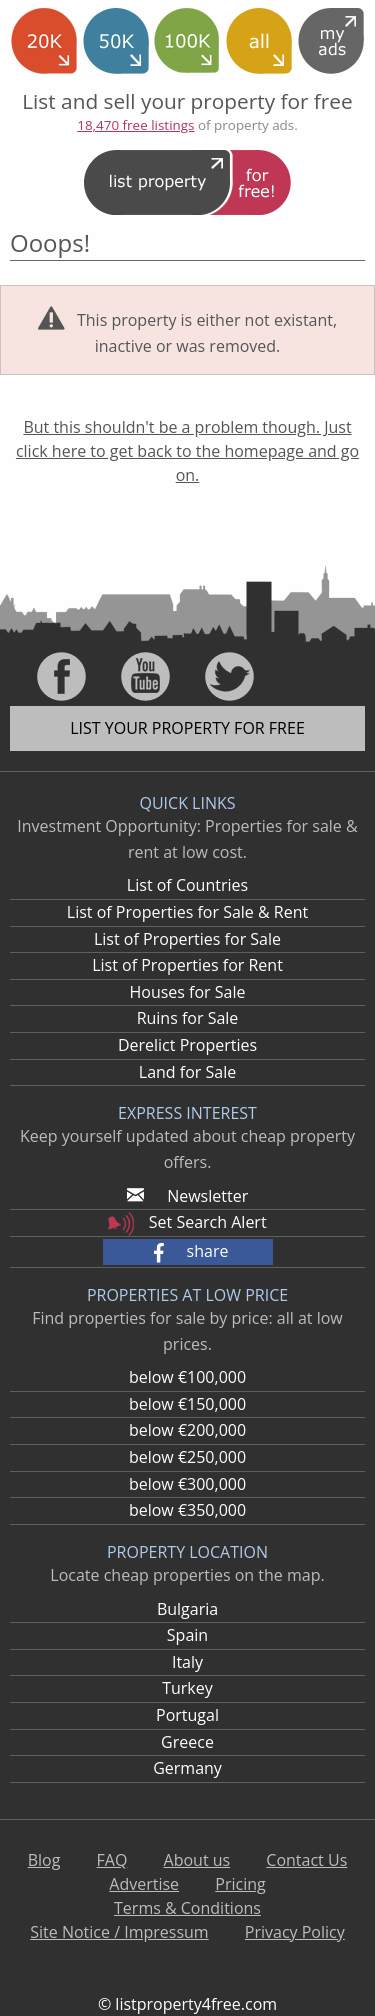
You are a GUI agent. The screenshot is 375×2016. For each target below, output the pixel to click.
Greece (187, 1742)
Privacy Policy (295, 1932)
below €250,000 (187, 1457)
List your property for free (187, 728)
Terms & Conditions (187, 1908)
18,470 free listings (135, 125)
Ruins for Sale (188, 1018)
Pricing (240, 1884)
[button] (188, 1252)
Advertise (144, 1884)
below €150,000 (187, 1404)
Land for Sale (187, 1072)
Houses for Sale (187, 992)
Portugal (187, 1715)
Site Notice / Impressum (119, 1932)
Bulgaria (187, 1609)
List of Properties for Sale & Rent (187, 912)
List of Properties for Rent (187, 965)
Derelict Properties (187, 1045)
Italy (187, 1662)
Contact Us (306, 1860)
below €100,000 (187, 1377)
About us (197, 1860)
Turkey (187, 1688)
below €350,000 (187, 1510)
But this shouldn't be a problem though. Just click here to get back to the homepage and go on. (187, 451)
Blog (44, 1860)
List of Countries (187, 885)
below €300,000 (187, 1484)
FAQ (112, 1860)
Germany (187, 1768)
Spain (187, 1635)
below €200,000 (187, 1430)
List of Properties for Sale (187, 939)
